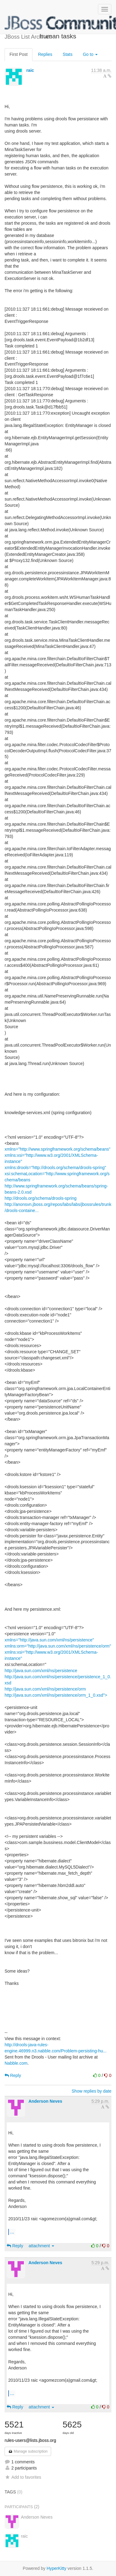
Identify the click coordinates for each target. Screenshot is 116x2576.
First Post (18, 54)
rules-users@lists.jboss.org (30, 2440)
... (12, 2231)
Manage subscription (28, 2451)
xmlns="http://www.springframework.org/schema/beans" (57, 1149)
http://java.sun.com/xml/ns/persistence (41, 1670)
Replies (45, 54)
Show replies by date (91, 2091)
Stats (68, 54)
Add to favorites (23, 2477)
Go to (90, 54)
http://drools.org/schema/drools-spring (41, 1198)
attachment (41, 2245)
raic (30, 70)
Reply (13, 2075)
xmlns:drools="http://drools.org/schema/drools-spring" (55, 1167)
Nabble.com (16, 2063)
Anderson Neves (45, 2101)
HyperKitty (56, 2568)
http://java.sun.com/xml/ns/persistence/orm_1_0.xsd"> (56, 1695)
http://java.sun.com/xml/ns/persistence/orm (45, 1689)
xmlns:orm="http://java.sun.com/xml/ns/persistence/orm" (58, 1646)
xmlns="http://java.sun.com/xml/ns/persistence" (49, 1639)
